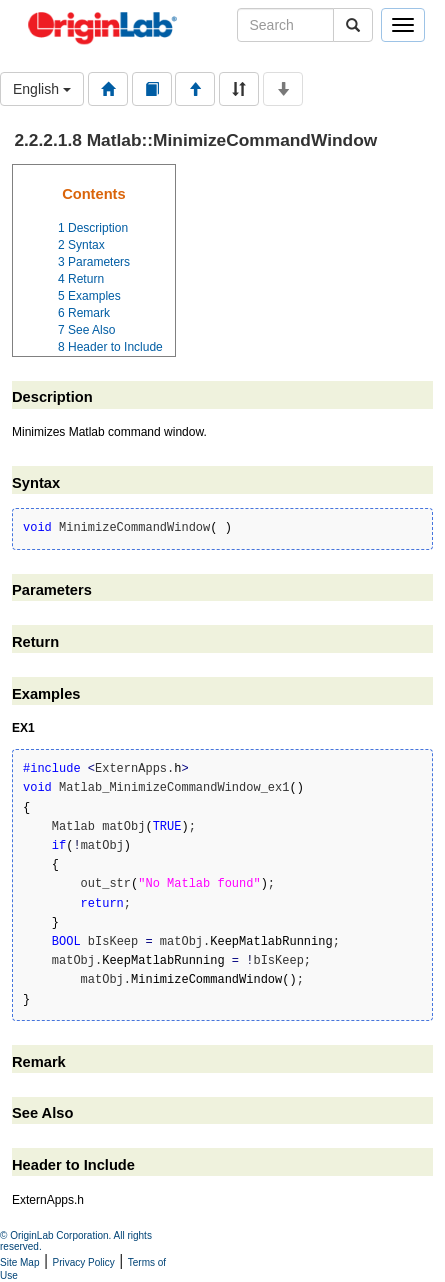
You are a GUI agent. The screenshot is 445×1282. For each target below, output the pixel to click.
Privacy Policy (84, 1262)
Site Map (19, 1262)
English (42, 89)
